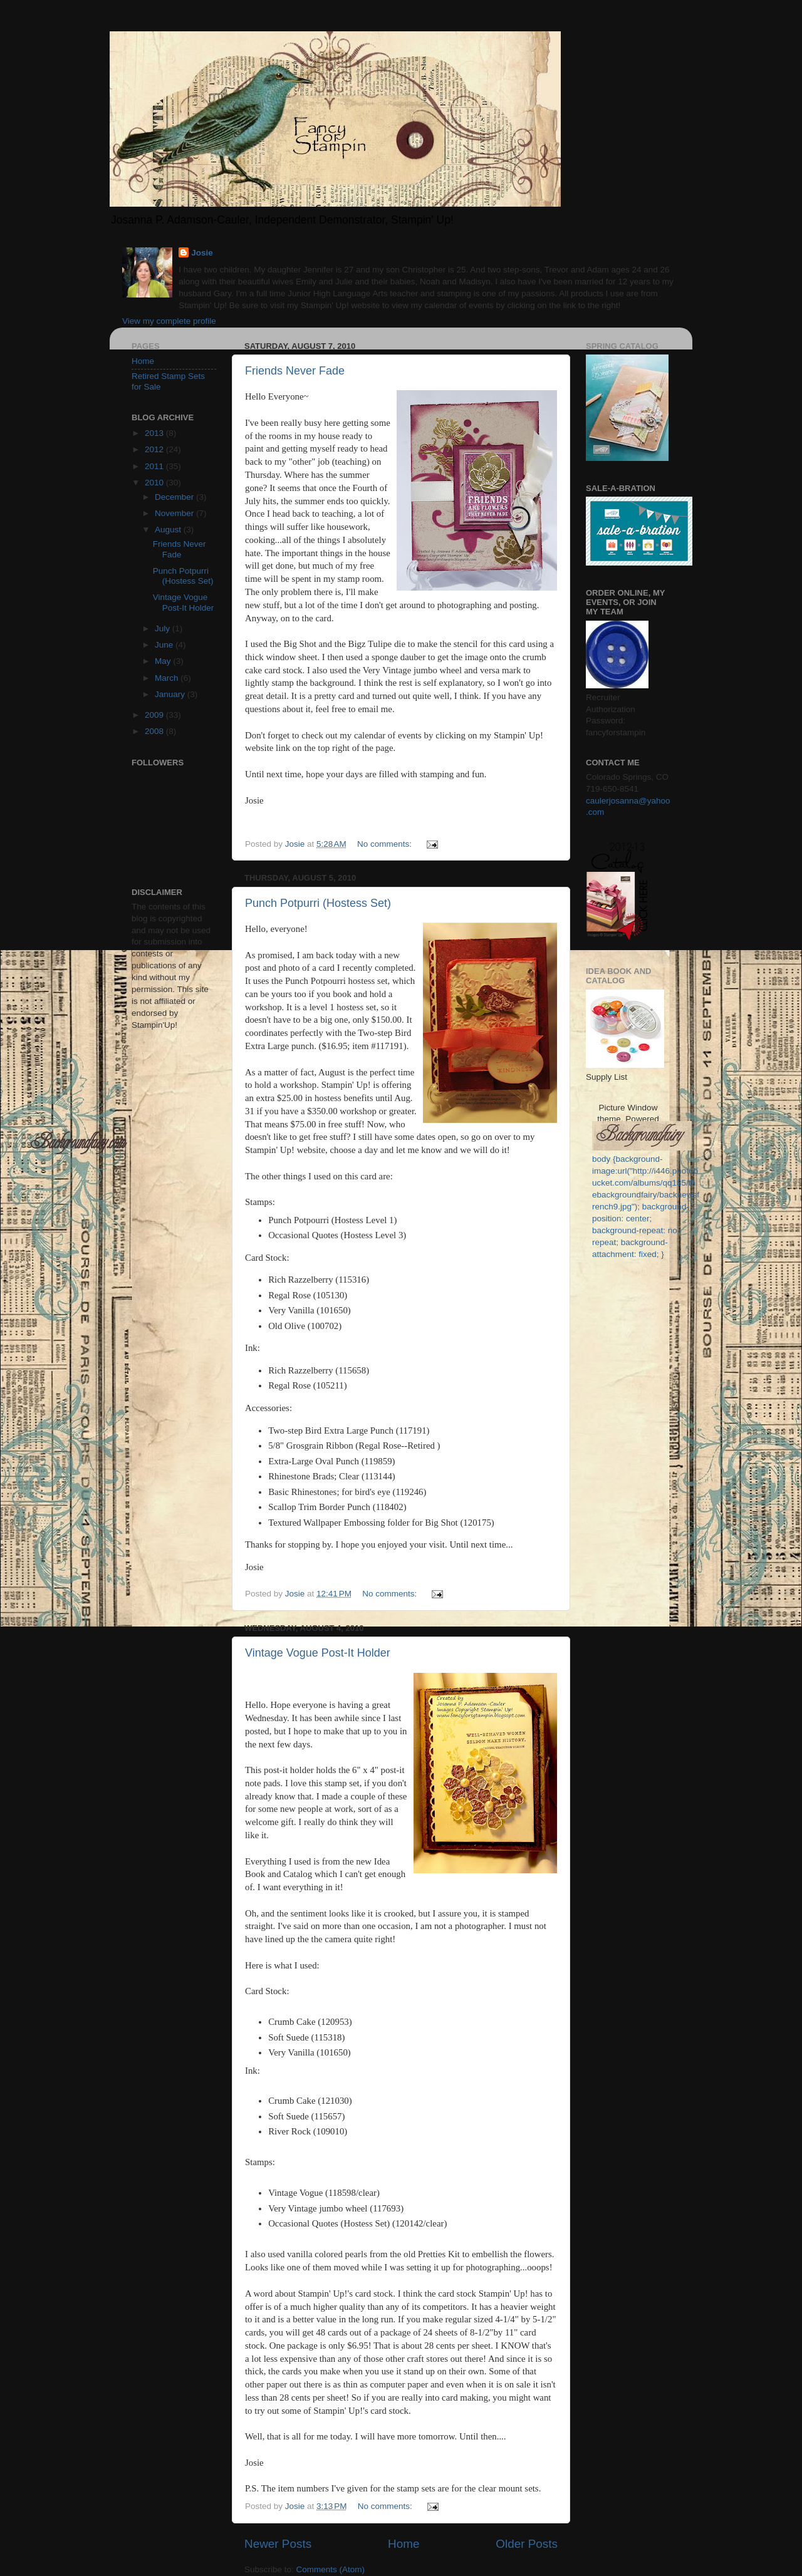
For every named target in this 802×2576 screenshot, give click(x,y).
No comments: (385, 844)
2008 (155, 731)
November (175, 513)
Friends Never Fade (295, 371)
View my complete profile (169, 321)
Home (403, 2543)
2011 (155, 466)
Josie (202, 252)
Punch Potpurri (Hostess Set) (318, 903)
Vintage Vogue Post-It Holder (317, 1653)
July (163, 628)
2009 (155, 715)
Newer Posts (277, 2543)
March (167, 678)
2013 (155, 433)
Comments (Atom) (330, 2569)
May (164, 661)
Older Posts (527, 2543)
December (175, 497)
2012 (155, 449)
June (165, 644)
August (169, 529)
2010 (155, 482)
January (171, 694)
